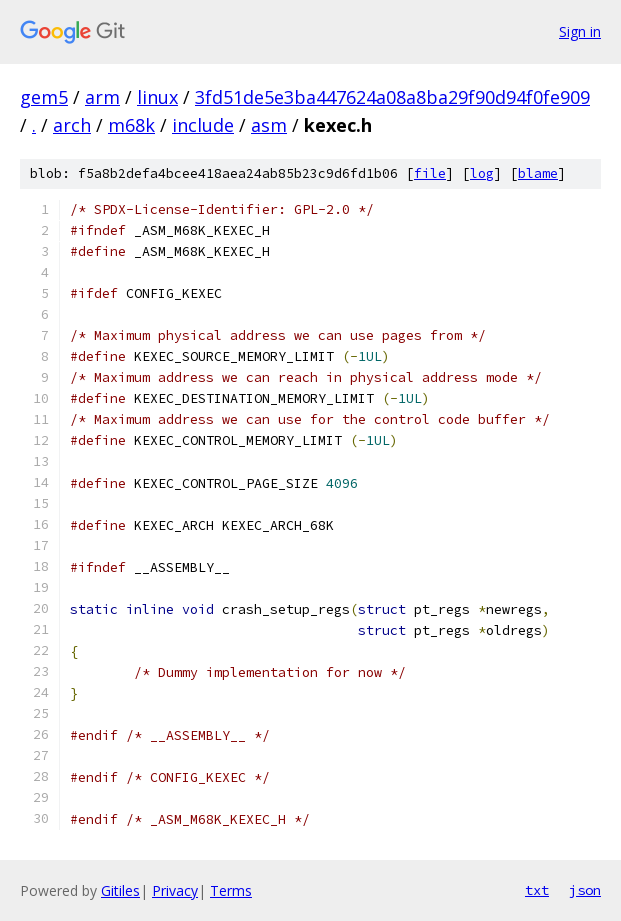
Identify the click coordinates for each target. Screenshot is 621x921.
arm (102, 97)
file (430, 173)
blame (538, 173)
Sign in (580, 31)
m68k (131, 125)
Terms (231, 890)
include (203, 125)
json (585, 890)
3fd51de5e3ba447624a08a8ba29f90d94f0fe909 (392, 97)
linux (157, 97)
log (482, 173)
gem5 (44, 97)
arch (72, 125)
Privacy (175, 890)
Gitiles (120, 890)
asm (269, 125)
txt (537, 890)
